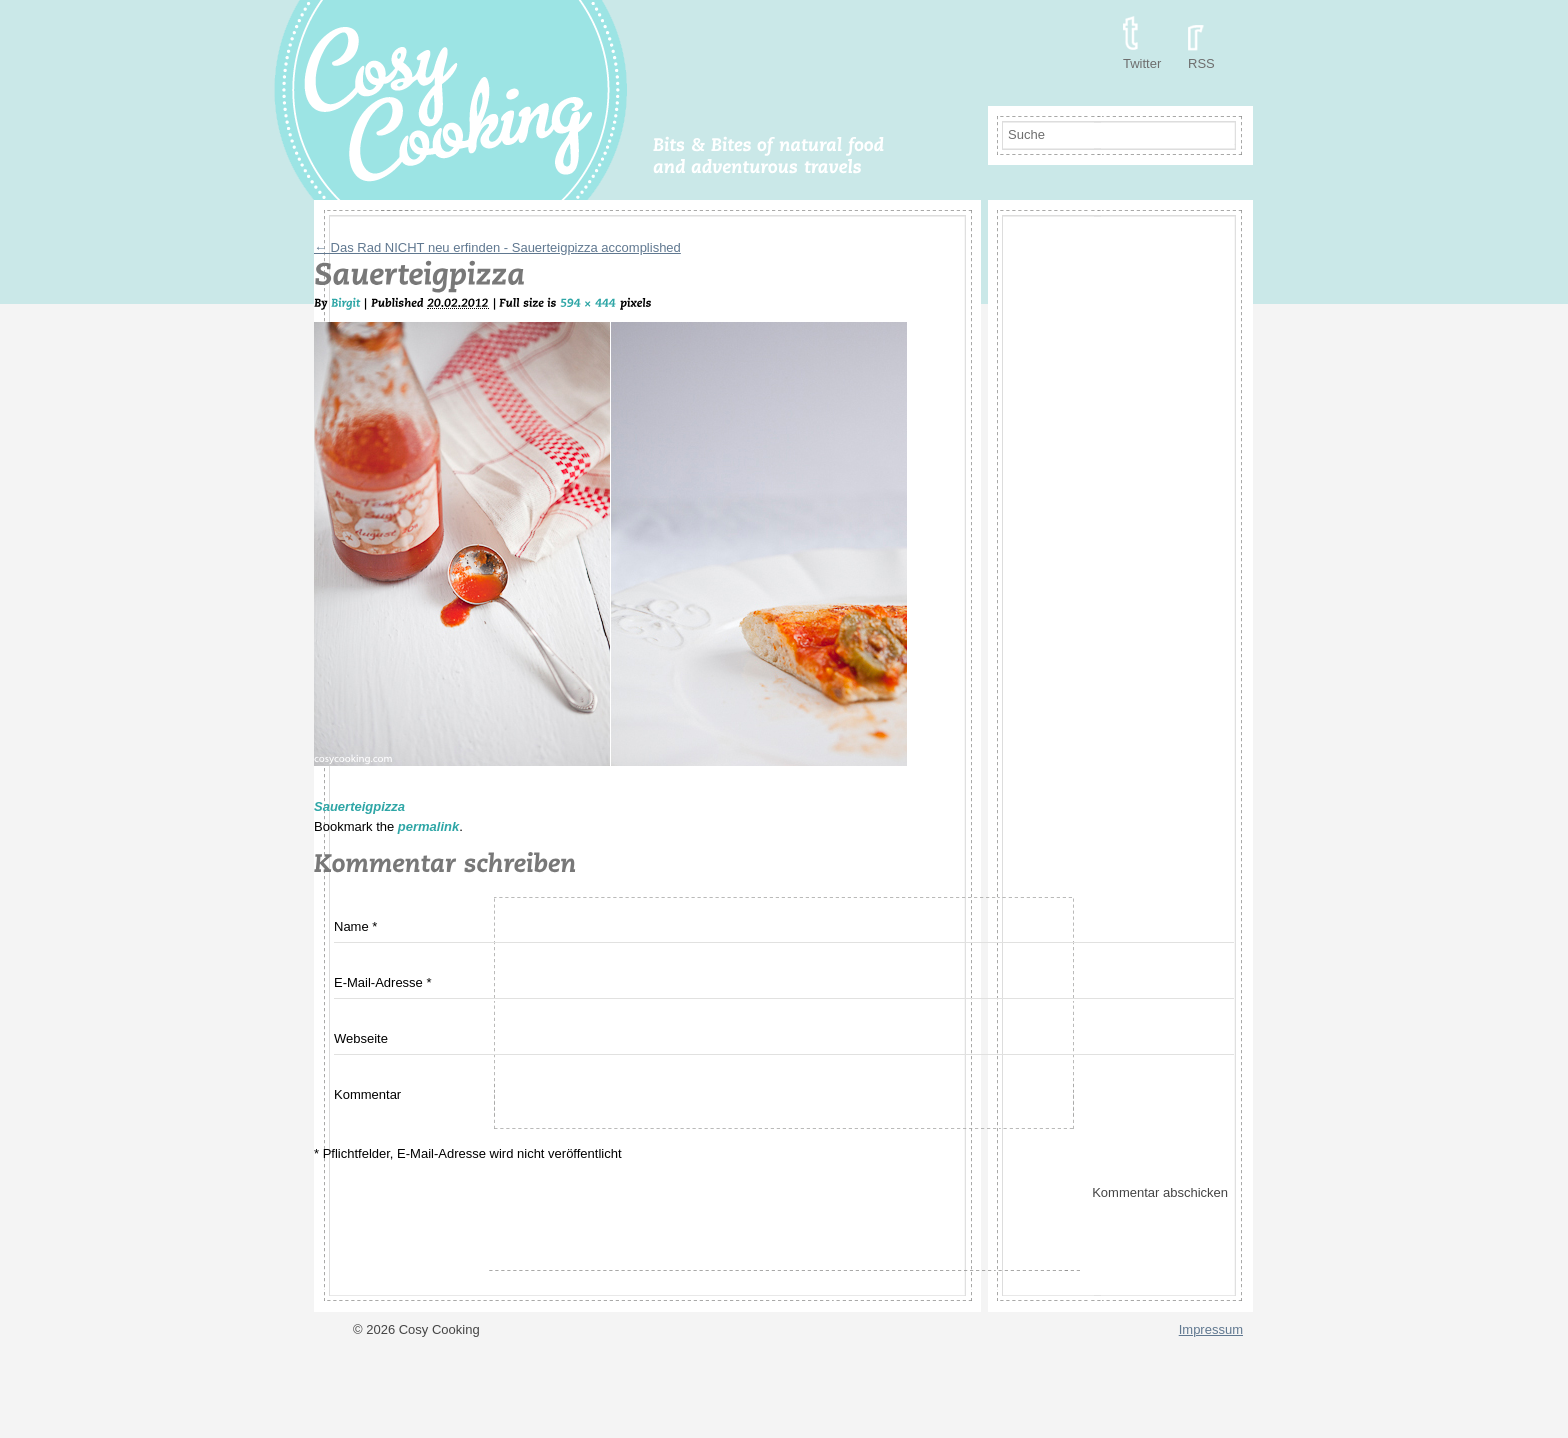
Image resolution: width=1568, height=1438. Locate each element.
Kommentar (367, 1094)
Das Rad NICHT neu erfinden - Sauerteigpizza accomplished (497, 247)
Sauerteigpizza (359, 806)
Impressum (1211, 1329)
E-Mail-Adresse (378, 982)
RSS (1201, 63)
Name (351, 926)
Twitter (1142, 63)
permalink (428, 826)
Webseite (361, 1038)
